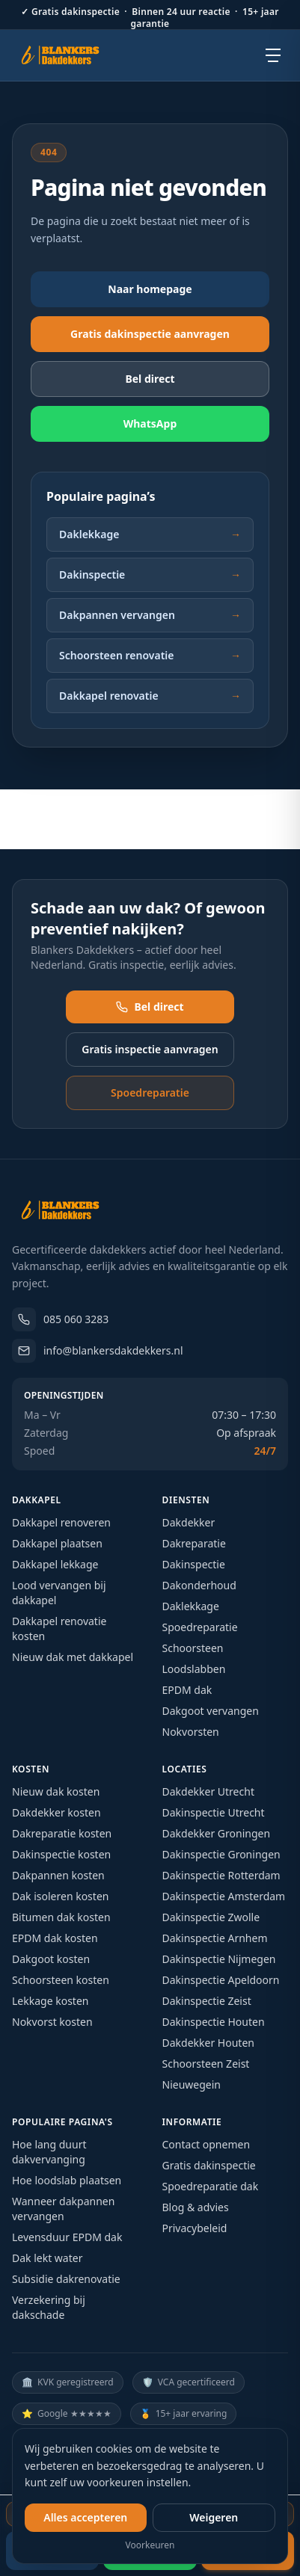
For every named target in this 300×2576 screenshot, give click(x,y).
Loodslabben (194, 1669)
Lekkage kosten (50, 2001)
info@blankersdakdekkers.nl (97, 1351)
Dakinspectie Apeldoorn (221, 1980)
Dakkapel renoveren (61, 1522)
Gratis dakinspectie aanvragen (150, 334)
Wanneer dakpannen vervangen (63, 2208)
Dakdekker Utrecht (208, 1791)
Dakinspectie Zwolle (211, 1917)
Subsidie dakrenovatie (66, 2279)
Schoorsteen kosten (60, 1980)
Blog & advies (195, 2207)
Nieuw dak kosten (56, 1791)
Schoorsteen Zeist (206, 2063)
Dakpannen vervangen (150, 615)
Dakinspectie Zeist (206, 2001)
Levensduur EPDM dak (67, 2237)
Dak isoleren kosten (60, 1896)
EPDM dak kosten (55, 1938)
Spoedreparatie (150, 1092)
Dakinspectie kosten (61, 1854)
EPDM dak (187, 1690)
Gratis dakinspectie (209, 2165)
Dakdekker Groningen (216, 1833)
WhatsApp (150, 423)
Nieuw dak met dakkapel (72, 1657)
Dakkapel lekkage (55, 1564)
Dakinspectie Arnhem (215, 1938)
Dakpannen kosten (58, 1875)
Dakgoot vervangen (210, 1711)
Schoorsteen (193, 1648)
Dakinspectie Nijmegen (219, 1959)
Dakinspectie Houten (213, 2022)
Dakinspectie (150, 574)
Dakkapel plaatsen (57, 1543)
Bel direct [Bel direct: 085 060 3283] (149, 379)
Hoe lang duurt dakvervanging (49, 2151)
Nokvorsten (190, 1732)
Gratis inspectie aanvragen (150, 1049)
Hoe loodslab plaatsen (66, 2180)
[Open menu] (273, 55)
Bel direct (149, 1006)
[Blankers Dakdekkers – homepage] (66, 55)
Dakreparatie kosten (61, 1833)
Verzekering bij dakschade (48, 2307)
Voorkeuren (150, 2545)
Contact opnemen (206, 2144)
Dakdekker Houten (208, 2043)
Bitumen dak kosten (61, 1917)
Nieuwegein (191, 2084)
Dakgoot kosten (51, 1959)
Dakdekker (188, 1522)
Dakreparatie (194, 1543)
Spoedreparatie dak (210, 2186)
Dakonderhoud (199, 1585)
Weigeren (213, 2517)
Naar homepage (150, 289)
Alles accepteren (85, 2517)
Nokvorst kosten (52, 2022)
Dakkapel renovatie (150, 695)
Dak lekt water (47, 2258)
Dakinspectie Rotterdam (221, 1875)
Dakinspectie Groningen (221, 1854)
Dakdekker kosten (56, 1812)
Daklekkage (150, 534)
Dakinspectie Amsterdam (224, 1896)
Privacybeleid (194, 2228)
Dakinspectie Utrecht (213, 1812)
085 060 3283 (60, 1319)
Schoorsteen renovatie (150, 655)
